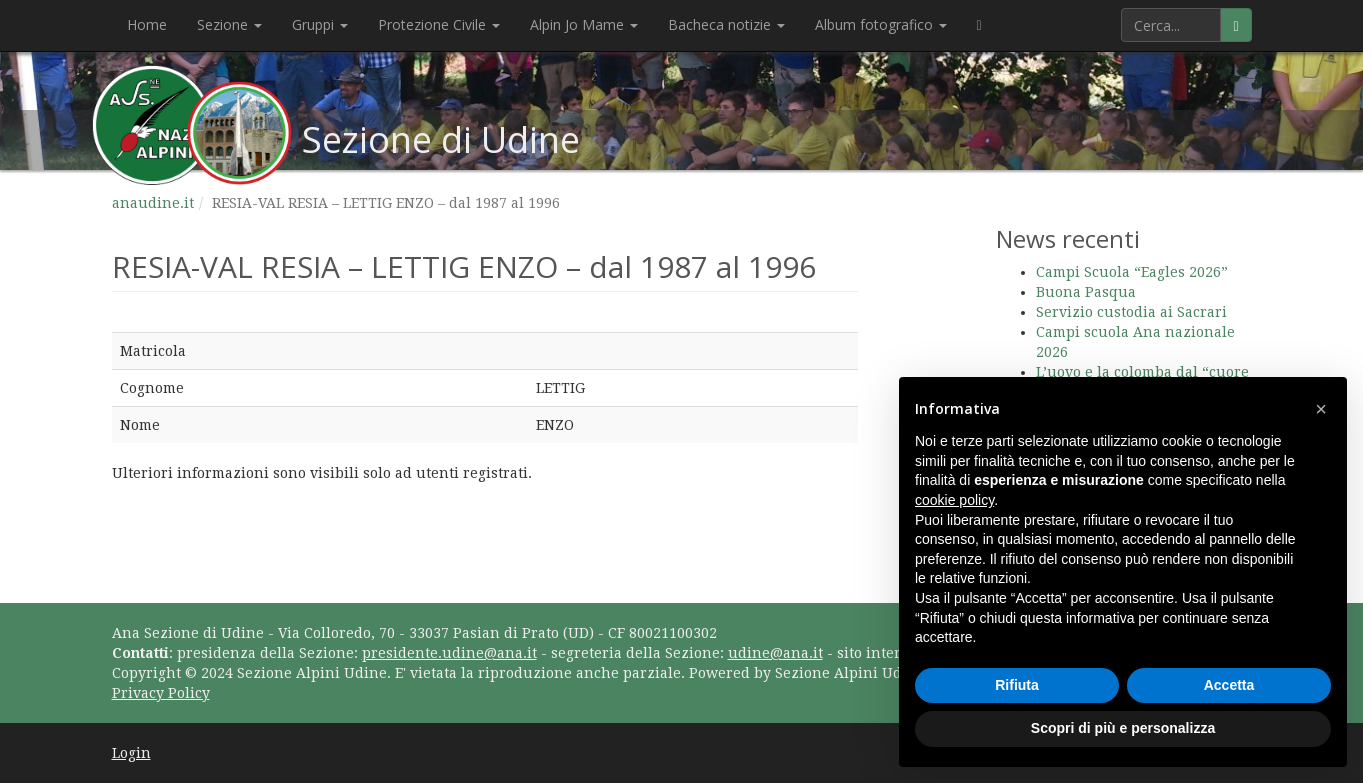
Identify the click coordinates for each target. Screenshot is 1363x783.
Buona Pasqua (1086, 292)
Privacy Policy (161, 693)
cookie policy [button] (954, 500)
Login (131, 753)
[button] (1321, 409)
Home (147, 24)
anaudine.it (153, 203)
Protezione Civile (439, 24)
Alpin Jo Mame (584, 24)
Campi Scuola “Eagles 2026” (1132, 272)
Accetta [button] (1229, 685)
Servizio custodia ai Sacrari (1131, 312)
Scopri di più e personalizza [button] (1123, 728)
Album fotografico (881, 24)
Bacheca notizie (726, 24)
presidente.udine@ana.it (449, 653)
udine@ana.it (775, 653)
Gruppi (320, 24)
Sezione (229, 24)
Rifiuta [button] (1017, 685)
